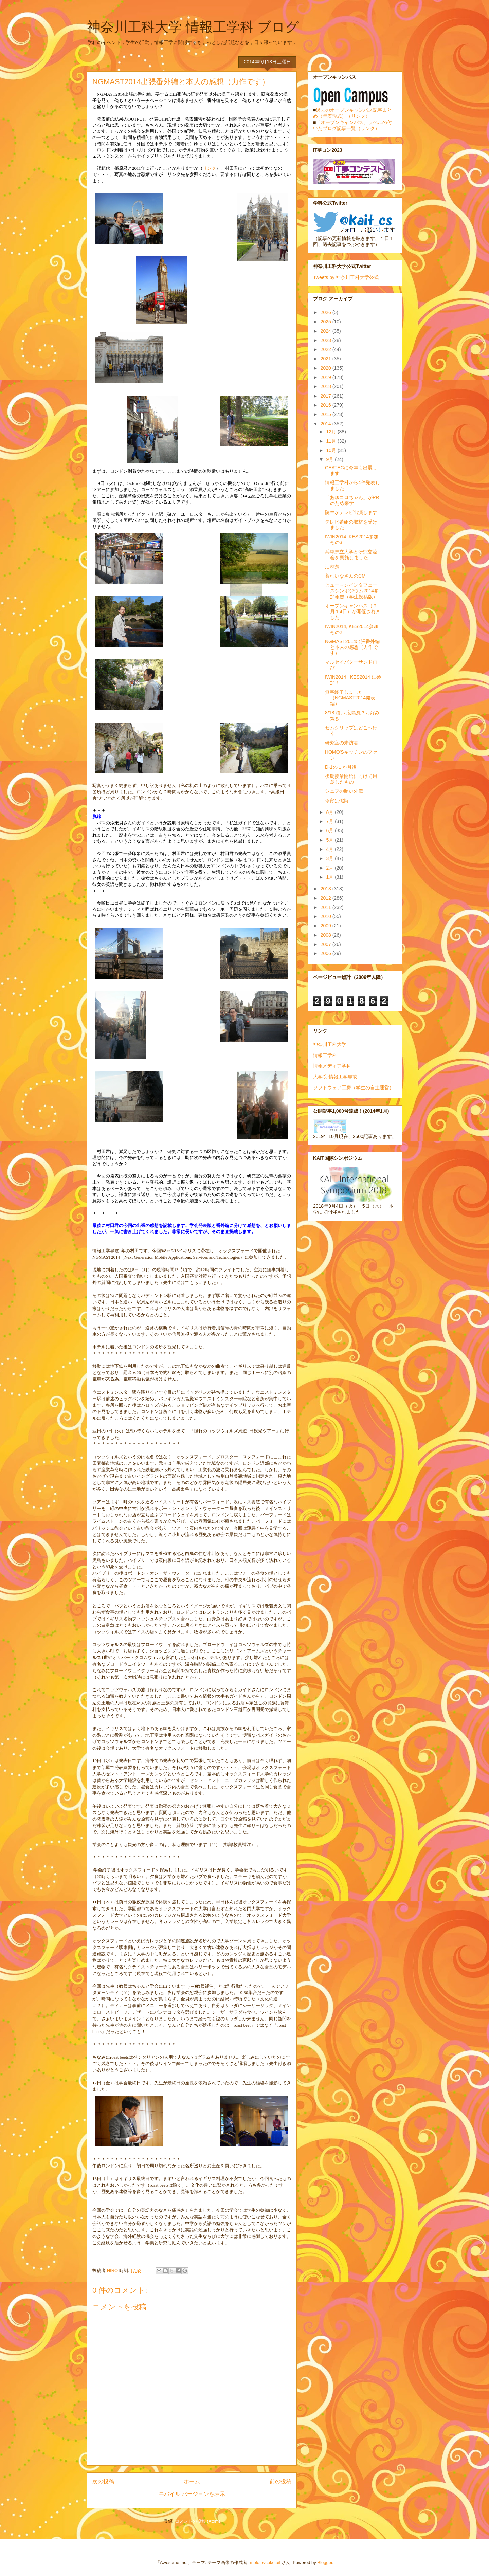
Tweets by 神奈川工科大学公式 (346, 277)
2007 (326, 944)
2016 (326, 405)
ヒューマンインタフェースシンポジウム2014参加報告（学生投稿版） (352, 590)
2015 (326, 414)
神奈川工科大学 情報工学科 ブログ (193, 26)
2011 (326, 907)
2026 (326, 312)
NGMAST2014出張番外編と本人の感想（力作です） (352, 647)
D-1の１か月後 (341, 767)
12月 (331, 431)
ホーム (192, 2481)
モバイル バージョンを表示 (192, 2494)
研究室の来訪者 (341, 742)
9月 (330, 459)
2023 (326, 340)
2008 (326, 935)
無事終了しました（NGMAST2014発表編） (350, 697)
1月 (330, 877)
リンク (209, 168)
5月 (330, 840)
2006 (326, 953)
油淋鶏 (332, 566)
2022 (326, 349)
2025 (326, 321)
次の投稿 (103, 2481)
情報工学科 (325, 1055)
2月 (330, 868)
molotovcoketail (265, 2562)
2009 (326, 925)
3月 (330, 858)
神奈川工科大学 (329, 1044)
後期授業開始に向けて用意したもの (351, 779)
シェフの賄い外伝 (344, 791)
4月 (330, 849)
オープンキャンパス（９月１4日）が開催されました (352, 611)
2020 (326, 368)
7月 (330, 821)
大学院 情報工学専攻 (335, 1076)
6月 (330, 830)
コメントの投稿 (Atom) (197, 2521)
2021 (326, 358)
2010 (326, 916)
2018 (326, 386)
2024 (326, 331)
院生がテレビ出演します (351, 512)
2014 (326, 423)
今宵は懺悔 (337, 800)
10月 (331, 450)
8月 (330, 812)
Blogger (324, 2562)
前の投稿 (280, 2481)
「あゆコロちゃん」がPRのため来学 (352, 500)
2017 (326, 396)
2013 (326, 888)
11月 (331, 441)
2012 (326, 898)
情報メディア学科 (332, 1065)
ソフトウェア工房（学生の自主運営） (353, 1087)
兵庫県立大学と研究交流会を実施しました (351, 554)
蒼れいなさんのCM (345, 576)
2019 (326, 377)
